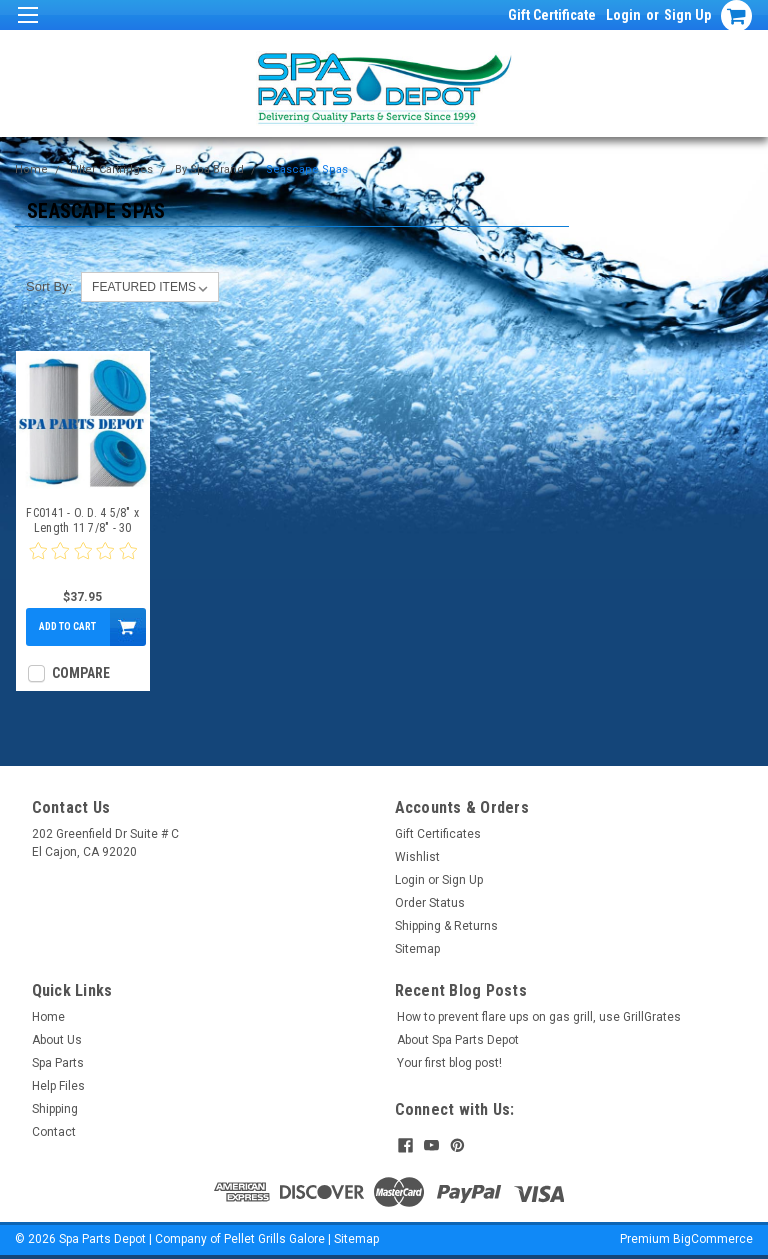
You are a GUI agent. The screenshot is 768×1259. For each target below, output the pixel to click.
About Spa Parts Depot (458, 1040)
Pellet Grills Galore (274, 1239)
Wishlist (417, 857)
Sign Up (687, 15)
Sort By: (49, 286)
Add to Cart (67, 626)
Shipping (55, 1109)
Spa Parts (58, 1063)
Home (31, 169)
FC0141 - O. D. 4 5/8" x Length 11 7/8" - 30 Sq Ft (82, 521)
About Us (57, 1040)
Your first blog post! (449, 1063)
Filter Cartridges (111, 169)
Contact (54, 1132)
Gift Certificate (552, 15)
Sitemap (417, 949)
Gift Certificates (438, 834)
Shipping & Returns (446, 926)
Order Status (430, 903)
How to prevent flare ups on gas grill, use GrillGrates (539, 1017)
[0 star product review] (83, 563)
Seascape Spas (307, 169)
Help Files (58, 1086)
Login (623, 15)
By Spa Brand (209, 169)
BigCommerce (713, 1239)
